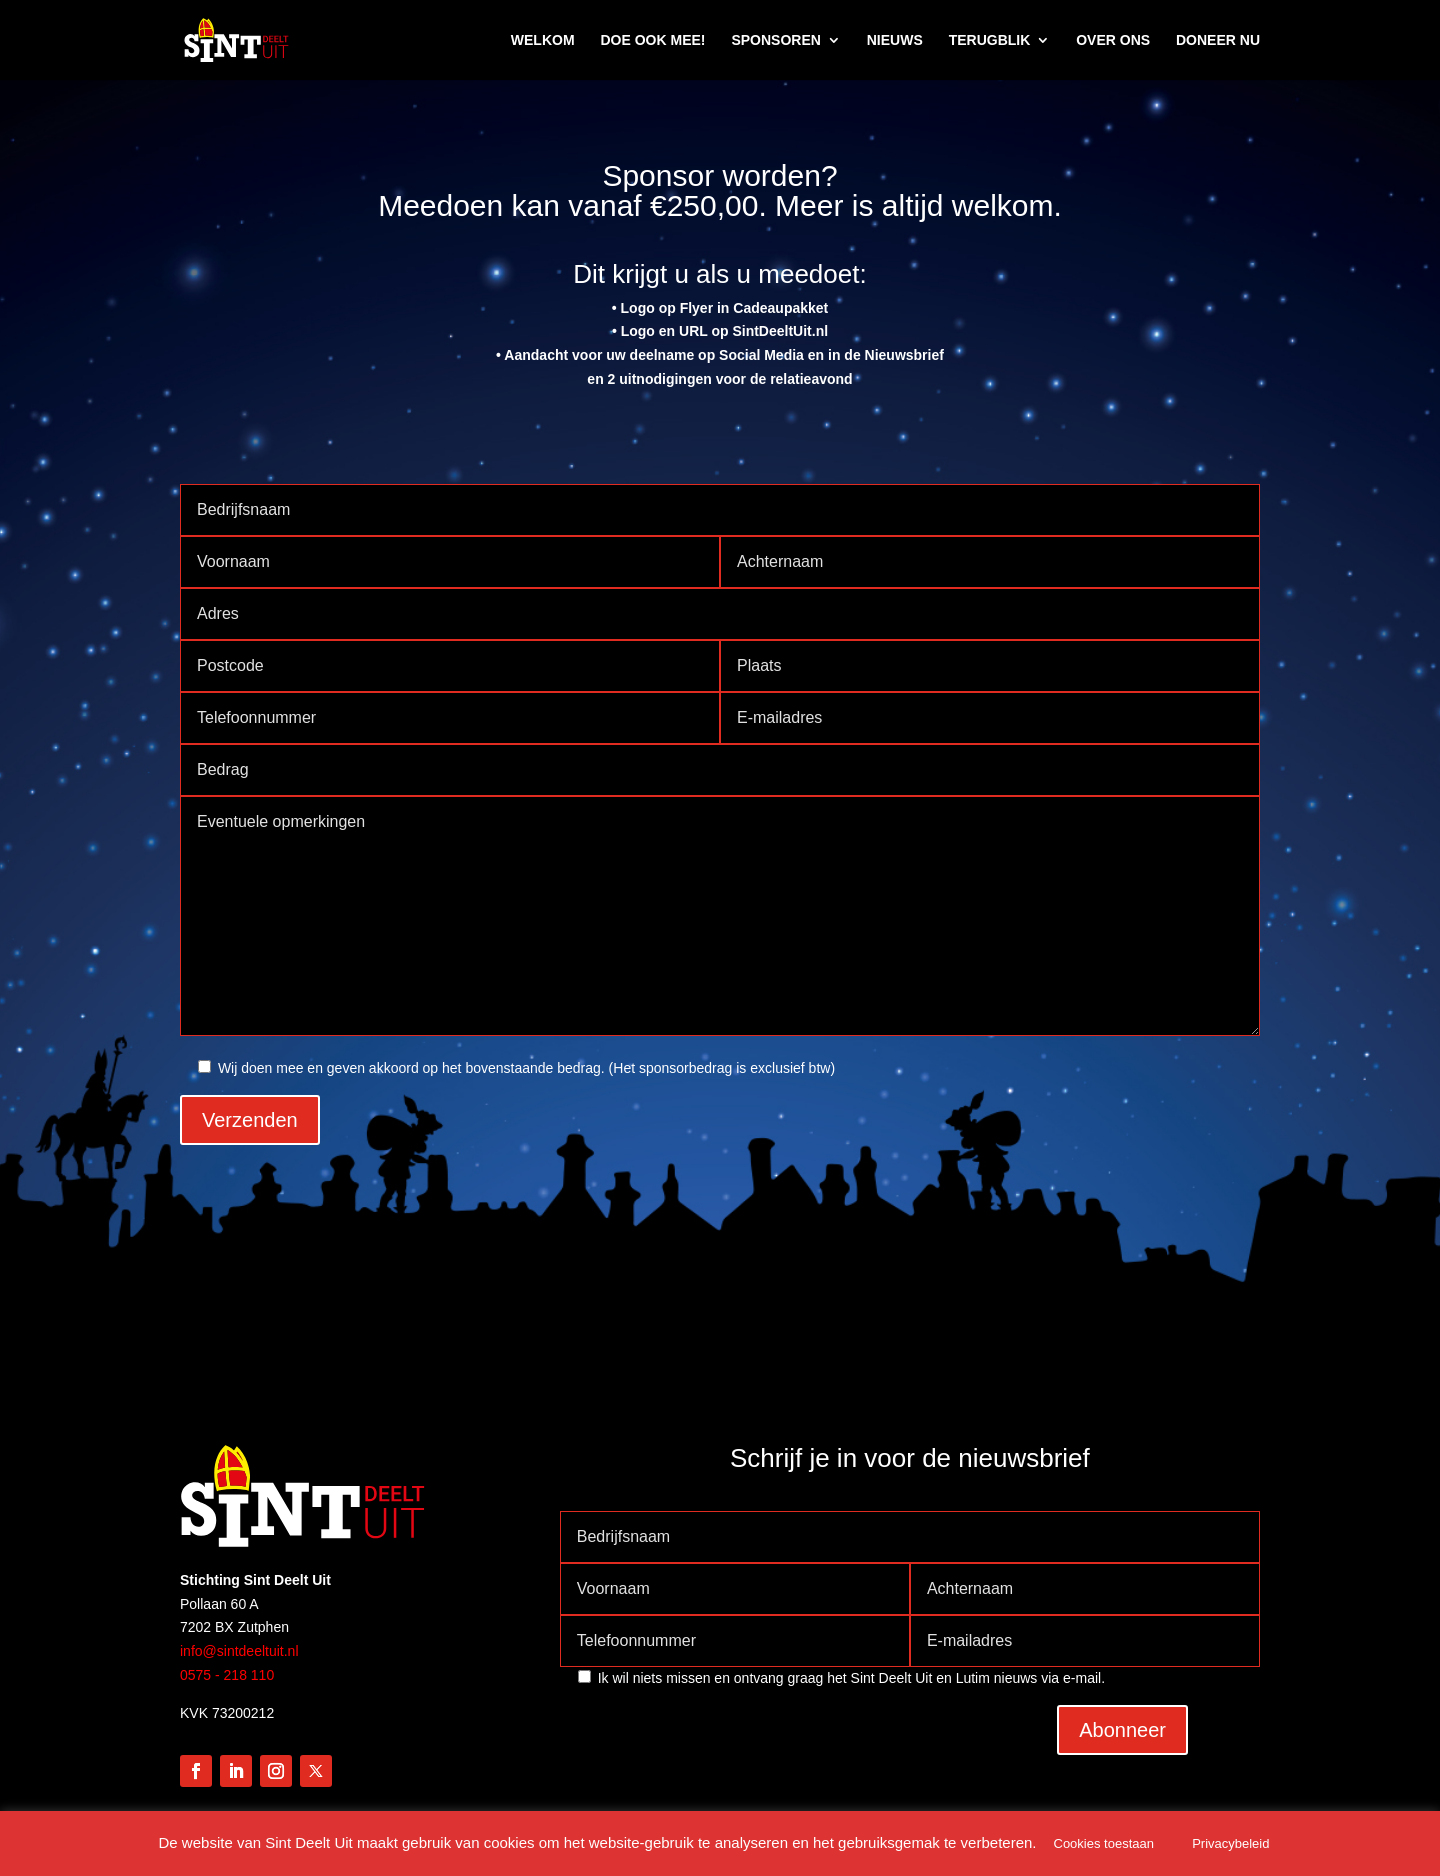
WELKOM (543, 40)
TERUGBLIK (990, 40)
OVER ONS (1113, 40)
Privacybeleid (1230, 1843)
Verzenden (250, 1120)
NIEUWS (895, 40)
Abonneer (1122, 1730)
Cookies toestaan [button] (1104, 1843)
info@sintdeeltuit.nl (239, 1651)
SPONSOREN (775, 40)
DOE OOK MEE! (652, 40)
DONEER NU (1218, 40)
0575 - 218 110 (227, 1675)
